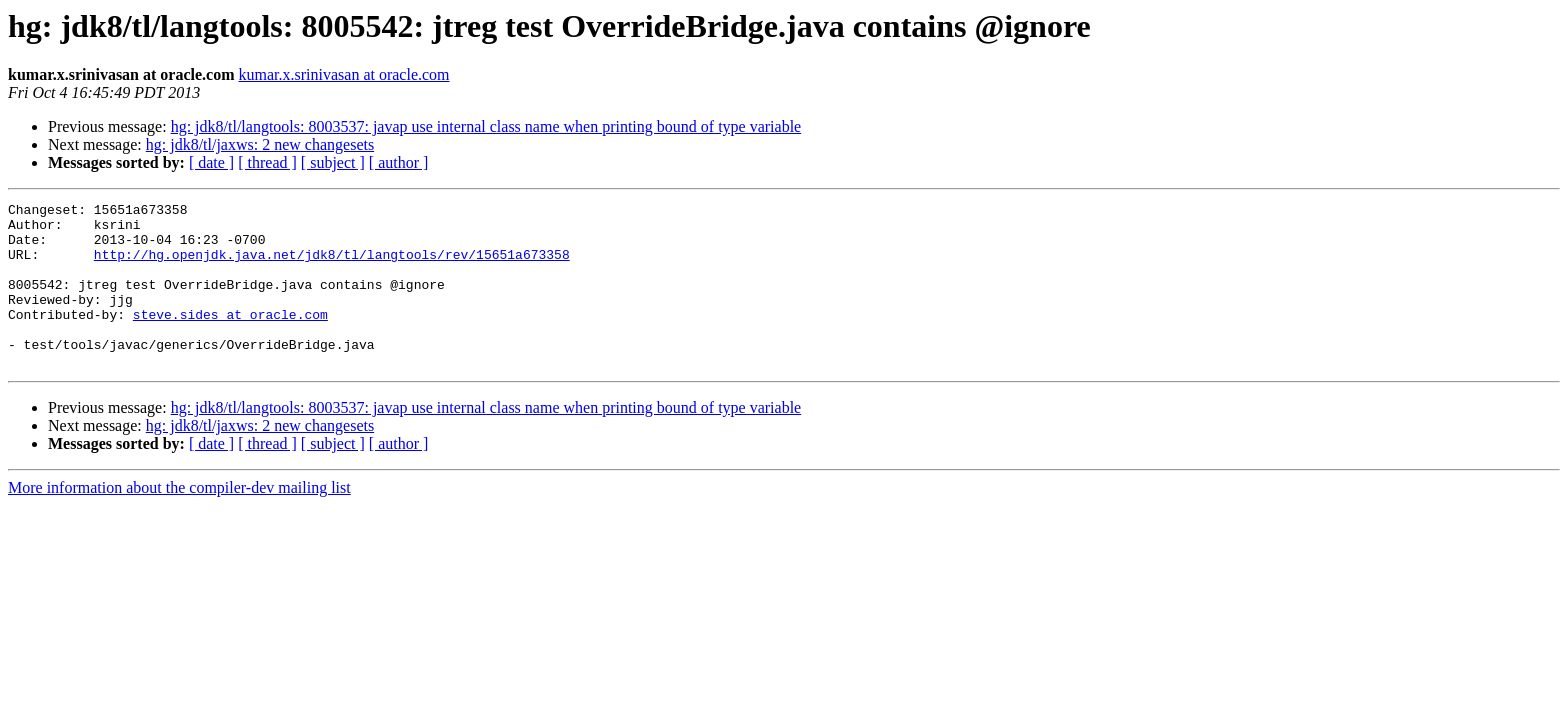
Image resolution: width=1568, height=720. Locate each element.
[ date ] (211, 162)
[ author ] (399, 162)
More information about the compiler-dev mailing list (179, 520)
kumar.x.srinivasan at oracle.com (344, 74)
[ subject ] (333, 162)
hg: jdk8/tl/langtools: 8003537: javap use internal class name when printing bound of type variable (486, 126)
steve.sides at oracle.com (230, 338)
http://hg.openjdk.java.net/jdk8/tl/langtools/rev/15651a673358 (332, 266)
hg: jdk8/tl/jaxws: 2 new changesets (260, 144)
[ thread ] (267, 162)
